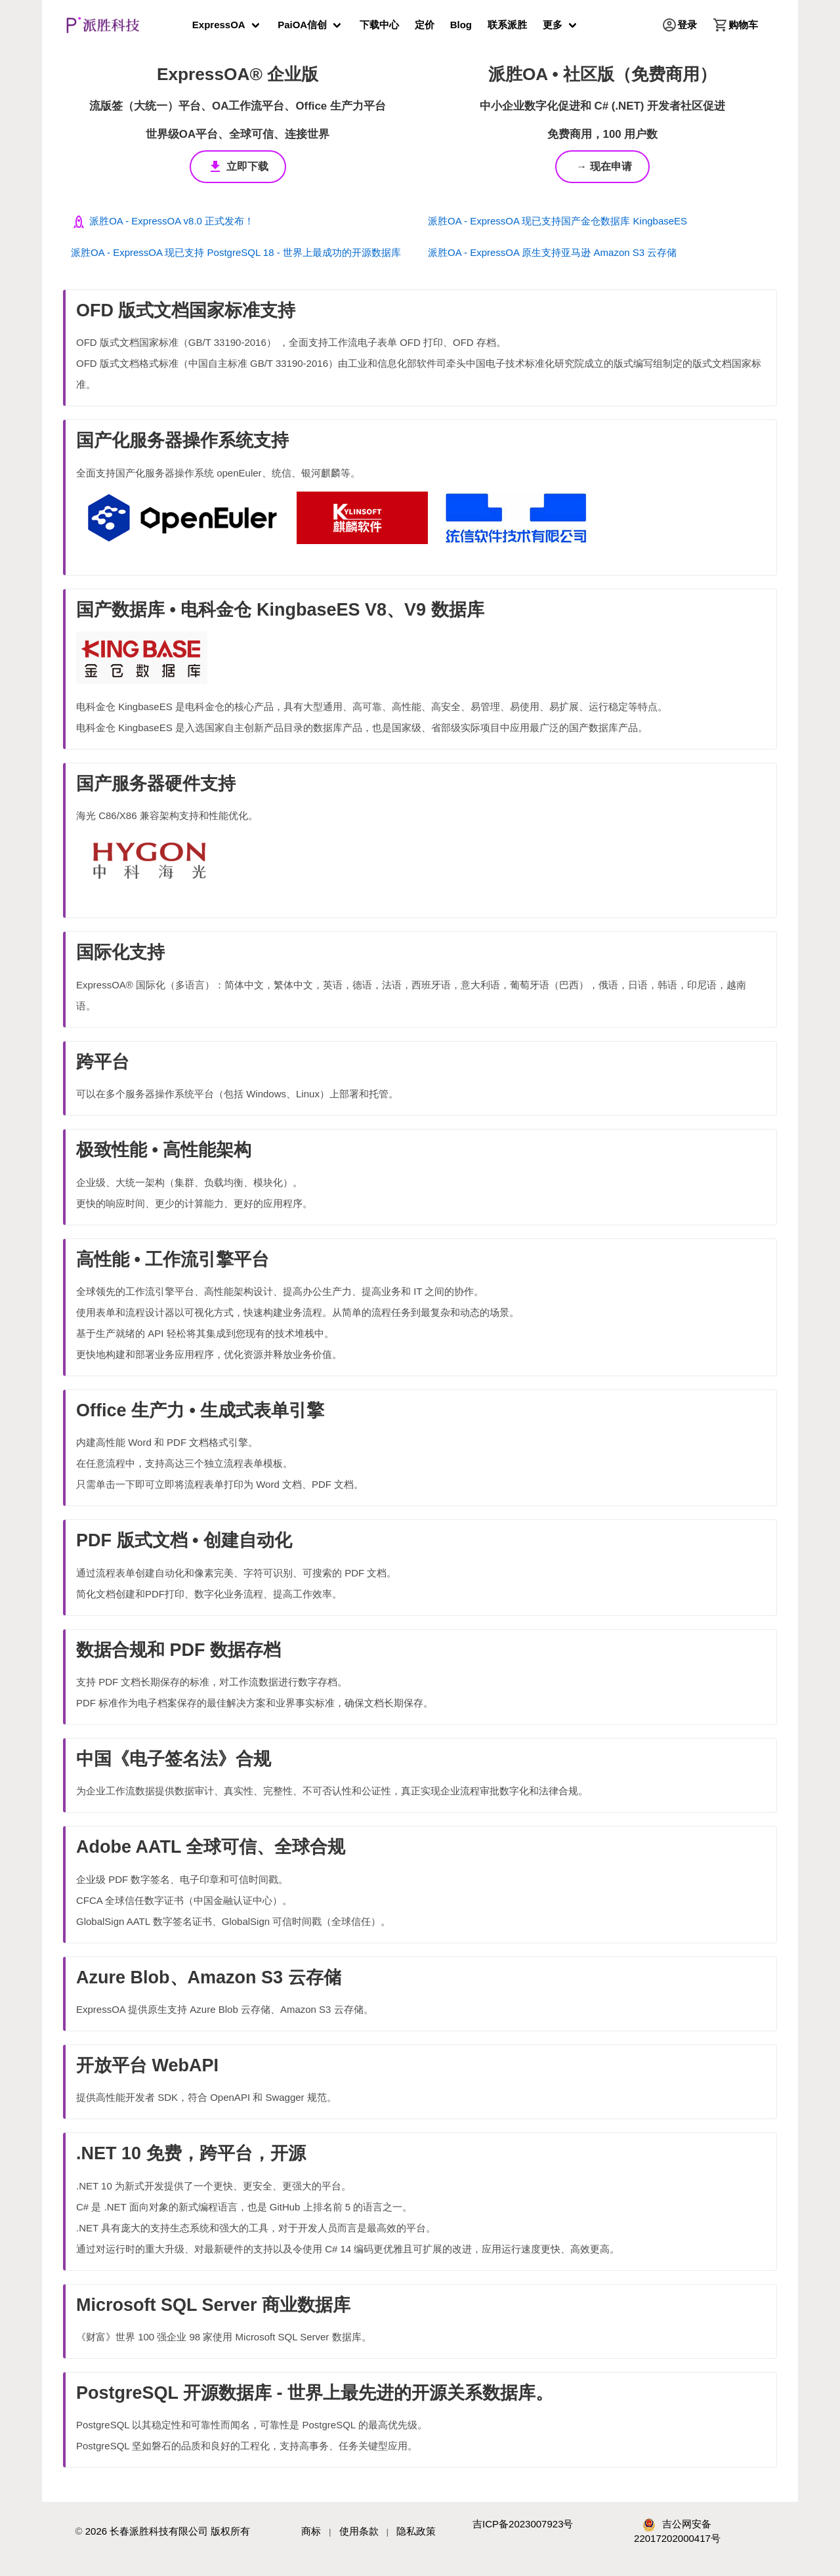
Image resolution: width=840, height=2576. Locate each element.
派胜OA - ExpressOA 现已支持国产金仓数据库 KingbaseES (557, 220)
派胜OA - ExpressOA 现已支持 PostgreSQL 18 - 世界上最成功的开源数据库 (236, 252)
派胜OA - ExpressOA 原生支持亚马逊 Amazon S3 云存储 (552, 252)
